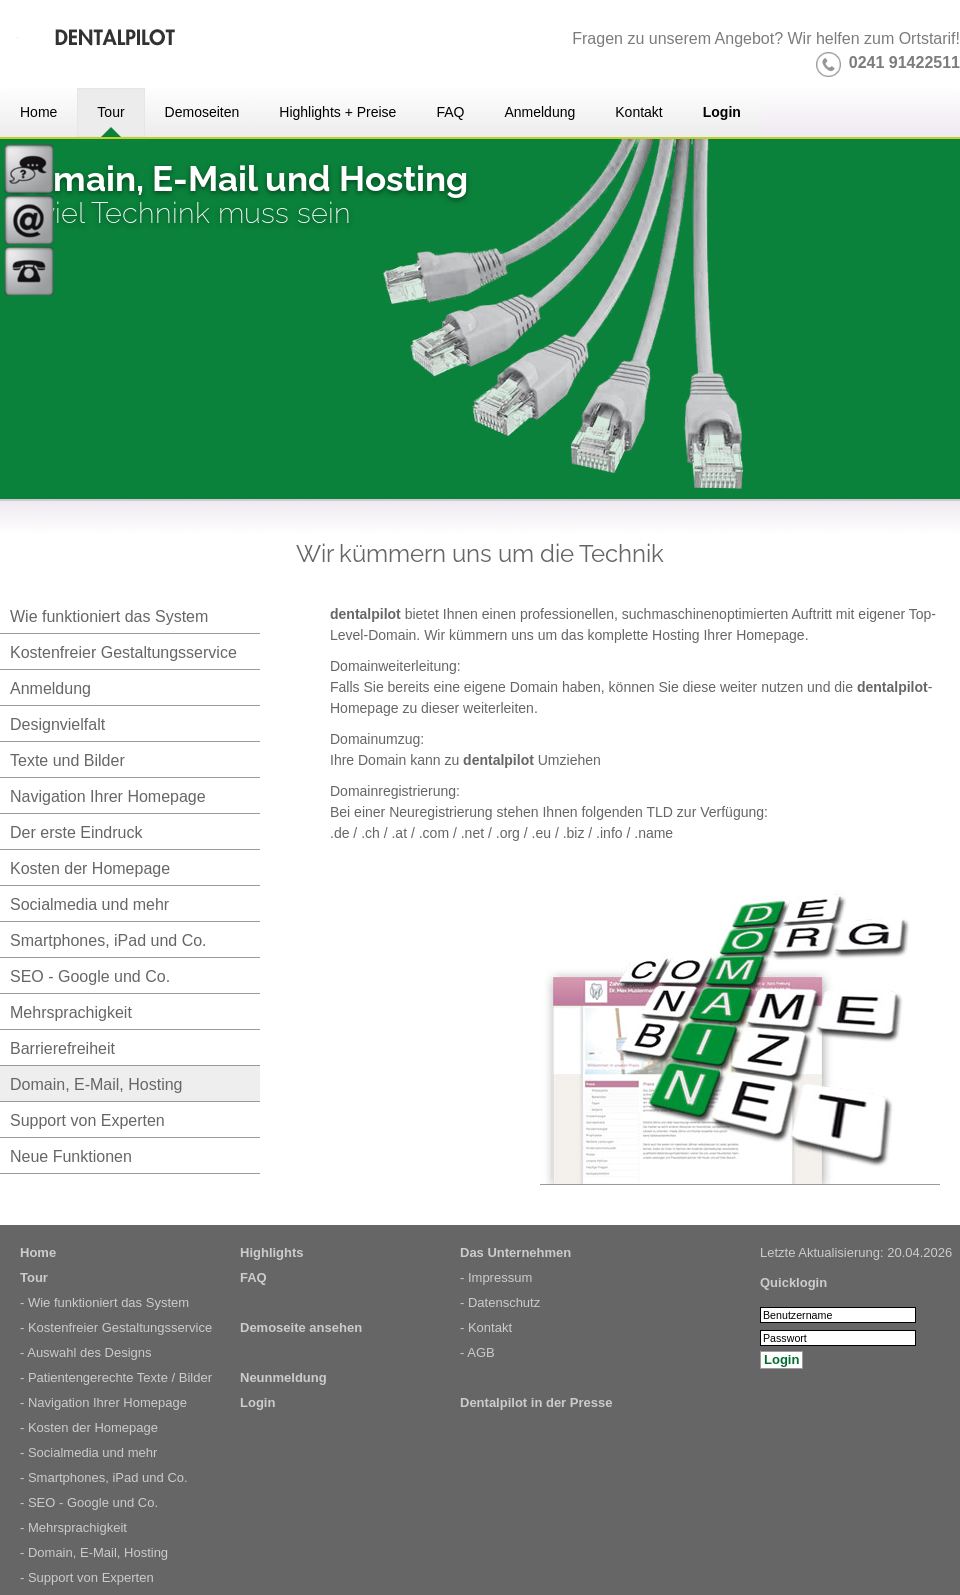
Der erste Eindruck (76, 832)
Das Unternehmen (515, 1252)
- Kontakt (486, 1327)
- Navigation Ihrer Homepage (103, 1402)
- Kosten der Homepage (89, 1427)
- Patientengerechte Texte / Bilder (116, 1377)
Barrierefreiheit (62, 1048)
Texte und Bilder (67, 760)
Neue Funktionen (71, 1156)
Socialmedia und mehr (89, 904)
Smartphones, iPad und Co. (108, 940)
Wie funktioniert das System (109, 616)
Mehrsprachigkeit (71, 1012)
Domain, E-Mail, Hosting (96, 1084)
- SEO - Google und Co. (89, 1502)
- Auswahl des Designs (86, 1352)
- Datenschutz (500, 1302)
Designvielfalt (57, 724)
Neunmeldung (283, 1377)
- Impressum (496, 1277)
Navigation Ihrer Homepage (108, 796)
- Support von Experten (87, 1577)
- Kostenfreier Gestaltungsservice (116, 1327)
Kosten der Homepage (90, 868)
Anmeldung (50, 688)
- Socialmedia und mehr (88, 1452)
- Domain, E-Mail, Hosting (94, 1552)
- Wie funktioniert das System (104, 1302)
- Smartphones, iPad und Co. (104, 1477)
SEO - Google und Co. (90, 976)
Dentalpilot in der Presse (536, 1402)
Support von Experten (87, 1120)
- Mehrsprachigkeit (73, 1527)
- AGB (477, 1352)
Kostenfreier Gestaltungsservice (123, 652)
